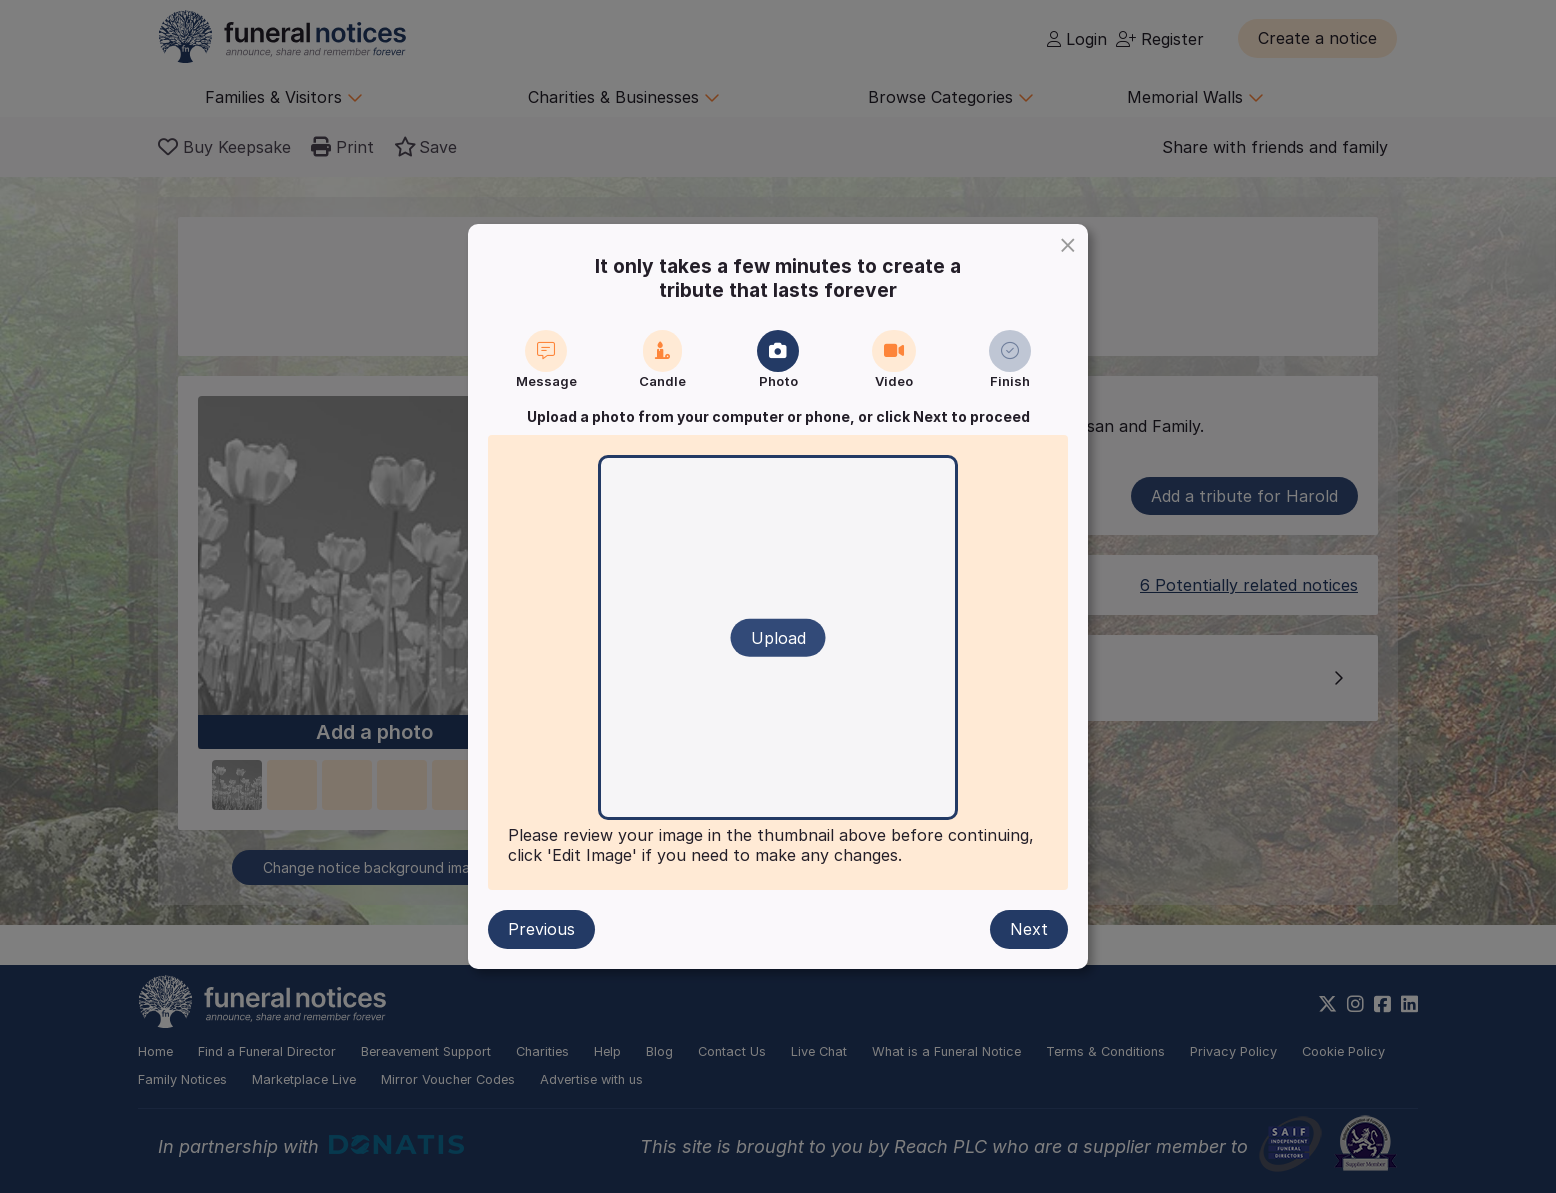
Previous (541, 929)
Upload (778, 638)
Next (1029, 929)
